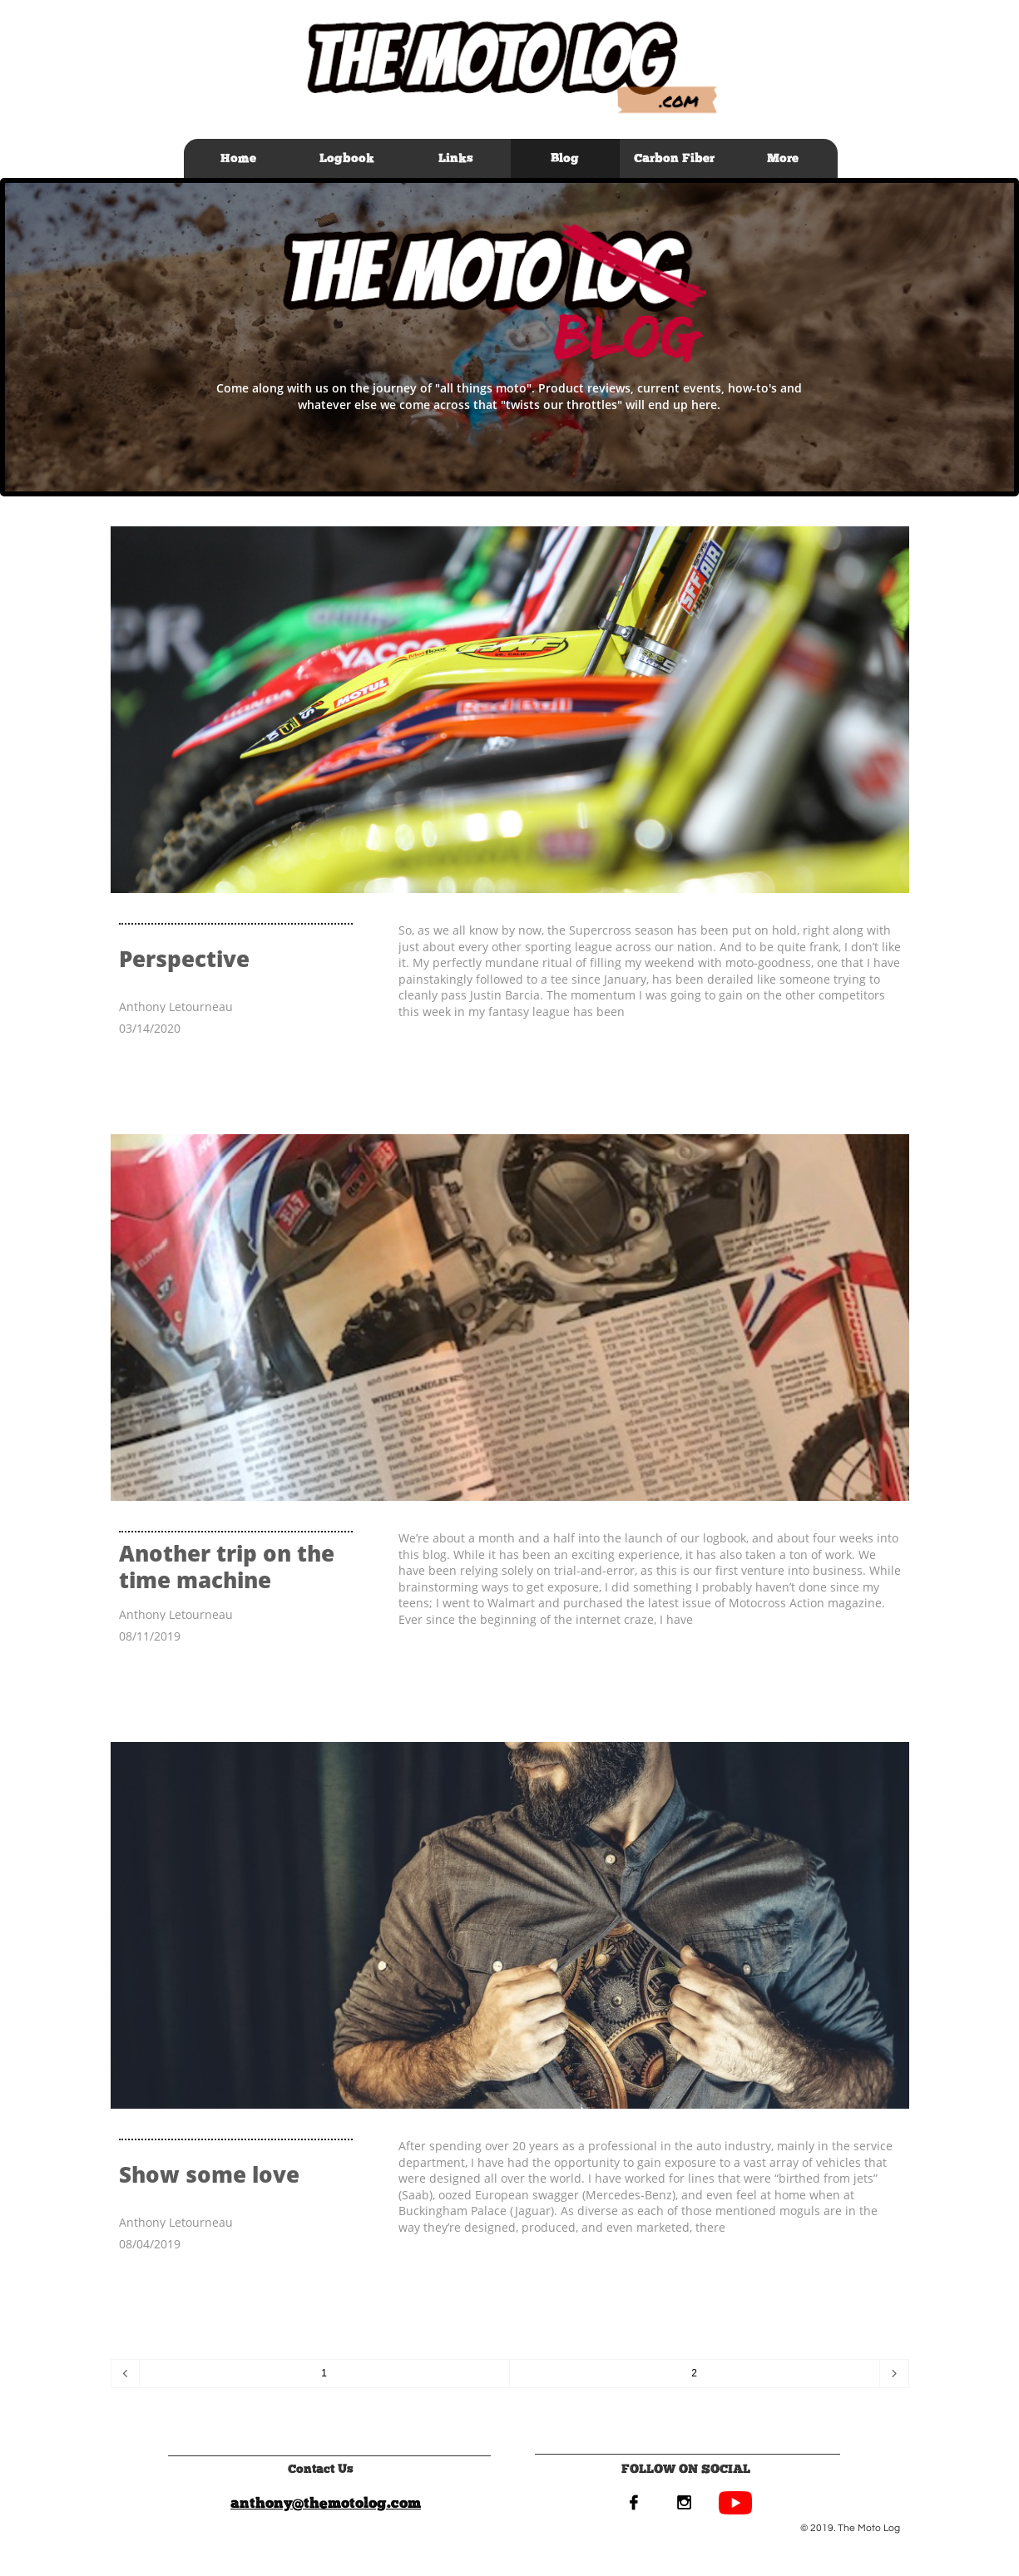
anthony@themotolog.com (325, 2503)
